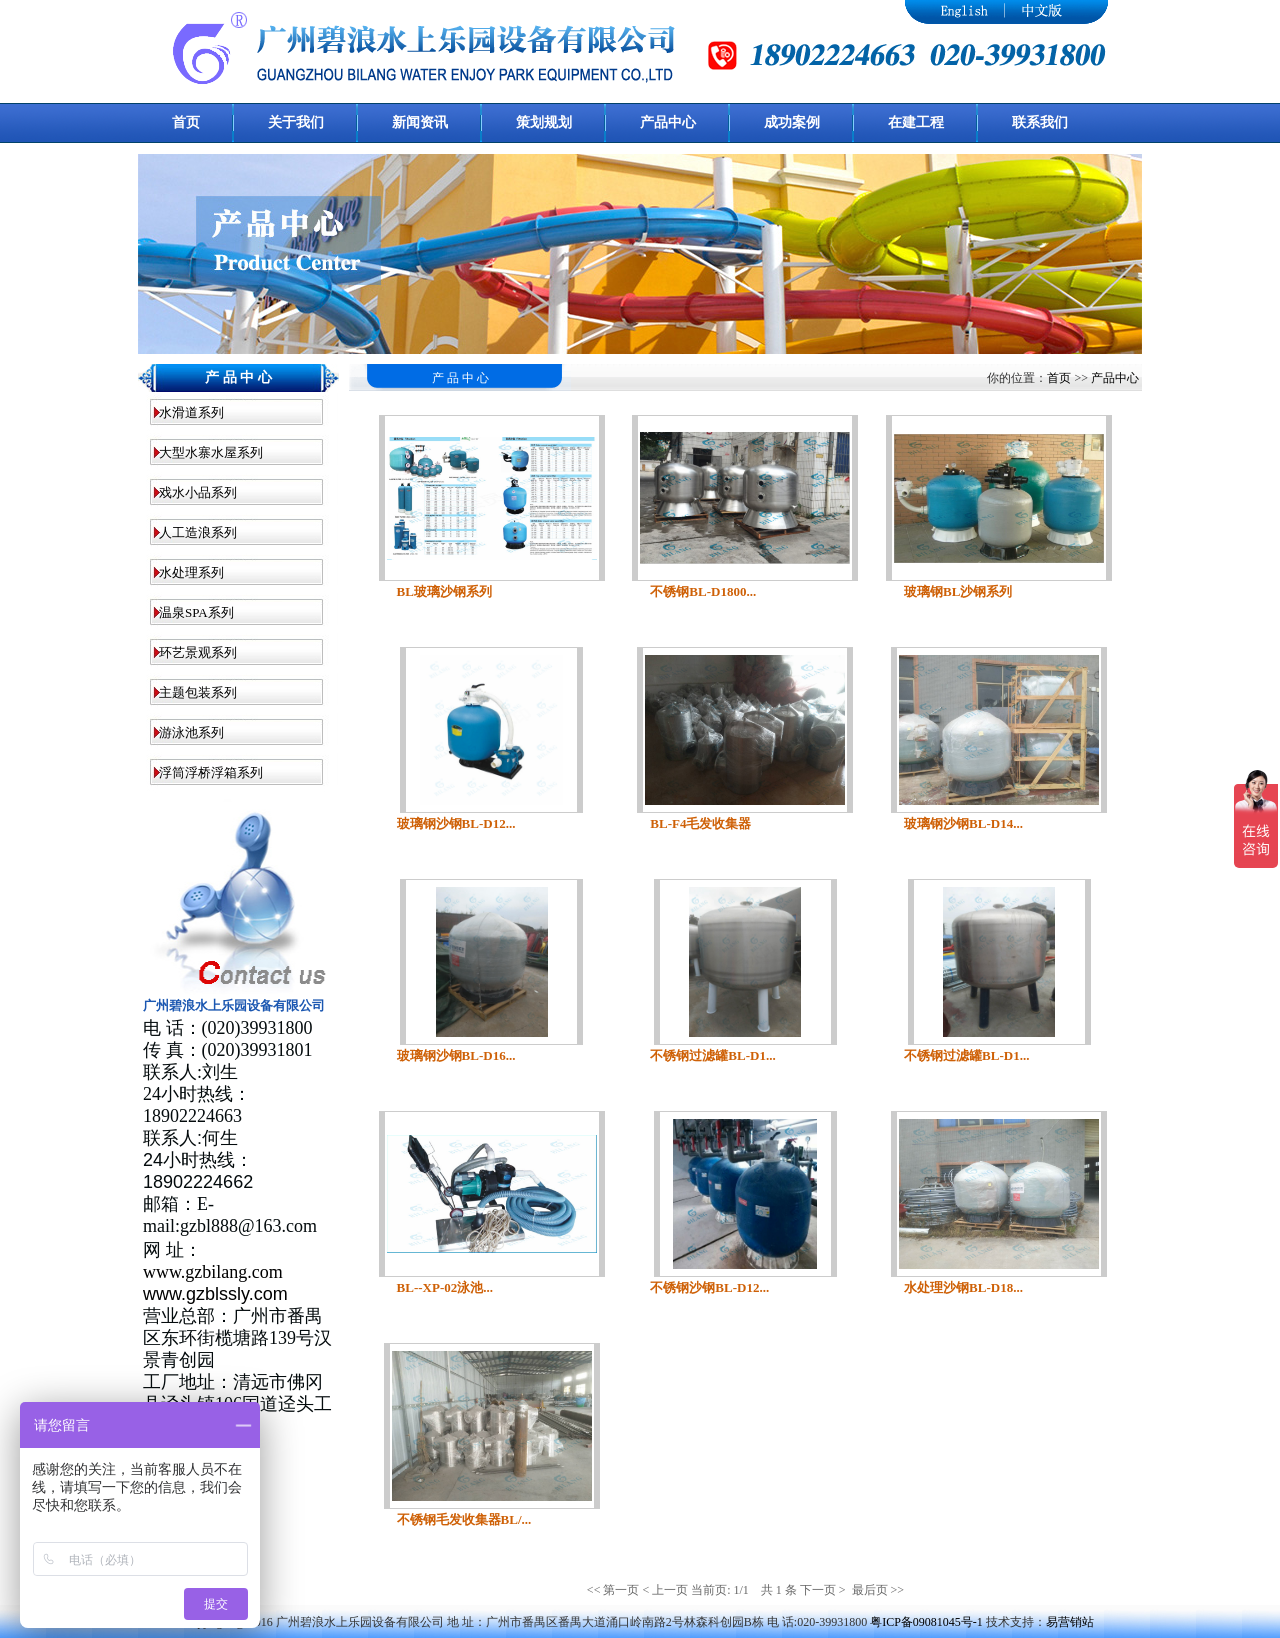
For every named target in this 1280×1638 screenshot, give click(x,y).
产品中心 (1115, 378)
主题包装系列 (198, 692)
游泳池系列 (191, 732)
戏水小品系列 (198, 492)
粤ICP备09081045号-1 (926, 1622)
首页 (1059, 378)
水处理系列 (191, 572)
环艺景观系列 (198, 652)
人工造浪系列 (198, 532)
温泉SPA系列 (196, 612)
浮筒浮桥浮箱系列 (211, 772)
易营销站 (1070, 1622)
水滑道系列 (191, 412)
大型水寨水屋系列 (211, 452)
